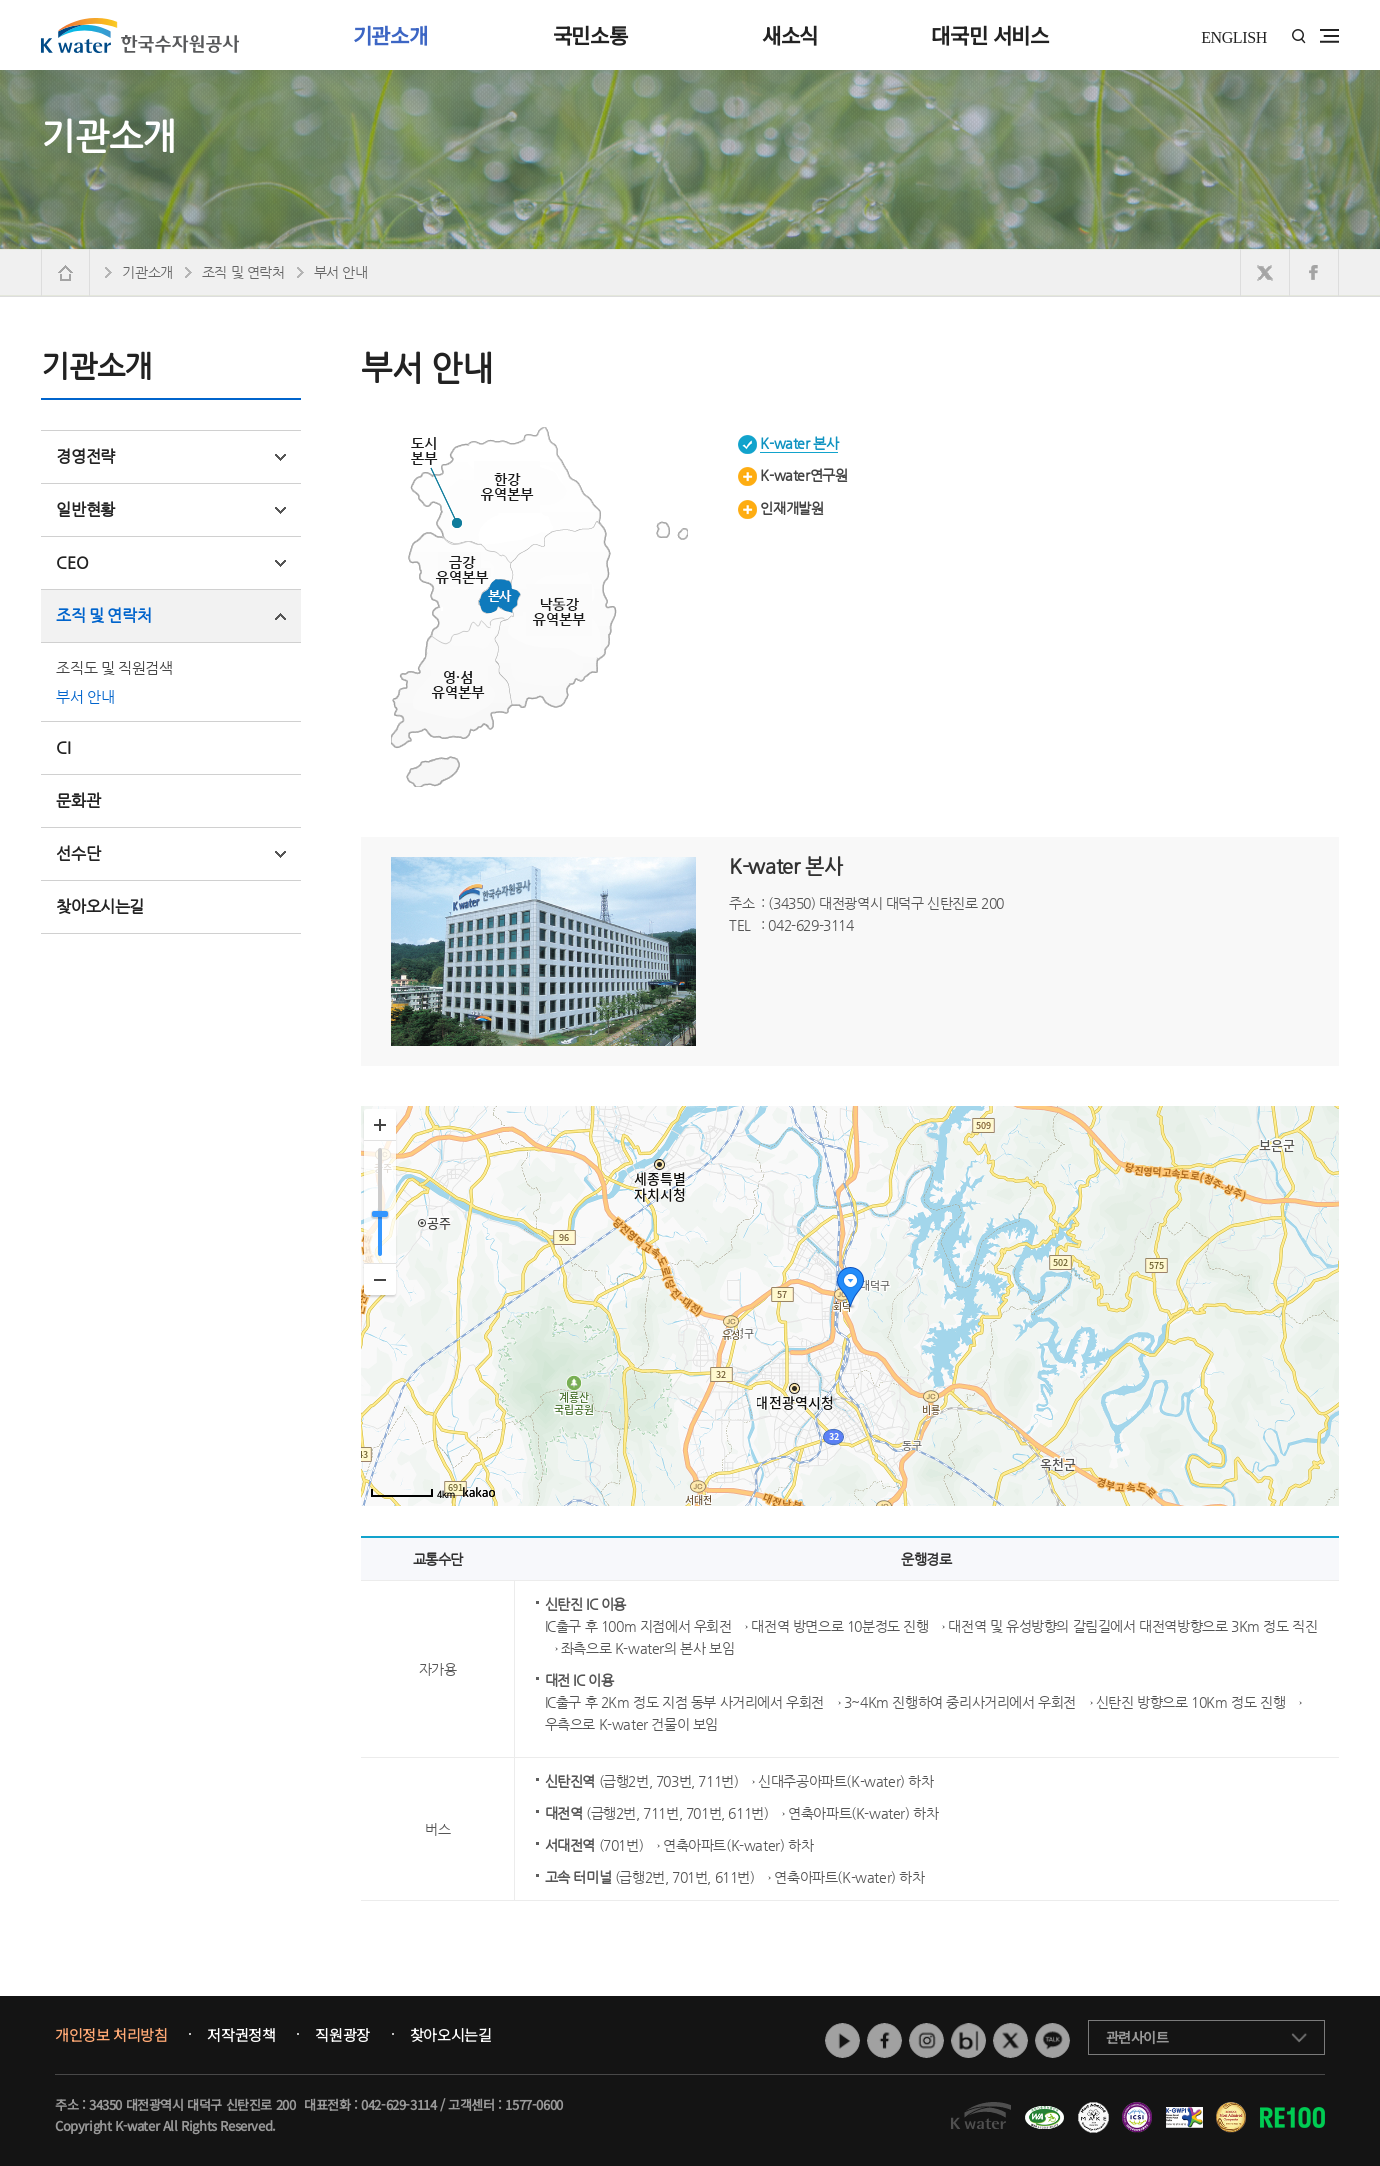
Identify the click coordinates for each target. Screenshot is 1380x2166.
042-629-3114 (398, 2104)
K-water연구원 (803, 475)
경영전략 (171, 456)
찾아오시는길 (100, 906)
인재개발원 (791, 508)
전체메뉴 (1329, 36)
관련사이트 (1137, 2037)
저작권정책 (241, 2035)
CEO (171, 562)
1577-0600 (533, 2104)
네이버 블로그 (968, 2040)
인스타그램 (926, 2040)
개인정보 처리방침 (111, 2035)
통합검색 (1298, 36)
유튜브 (842, 2040)
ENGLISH (1234, 37)
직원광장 (342, 2035)
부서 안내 (85, 696)
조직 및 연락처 (171, 615)
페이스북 (884, 2040)
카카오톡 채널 (1052, 2040)
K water (140, 35)
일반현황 (171, 509)
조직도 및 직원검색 (114, 667)
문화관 (78, 800)
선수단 (171, 853)
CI (63, 747)
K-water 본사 (799, 443)
